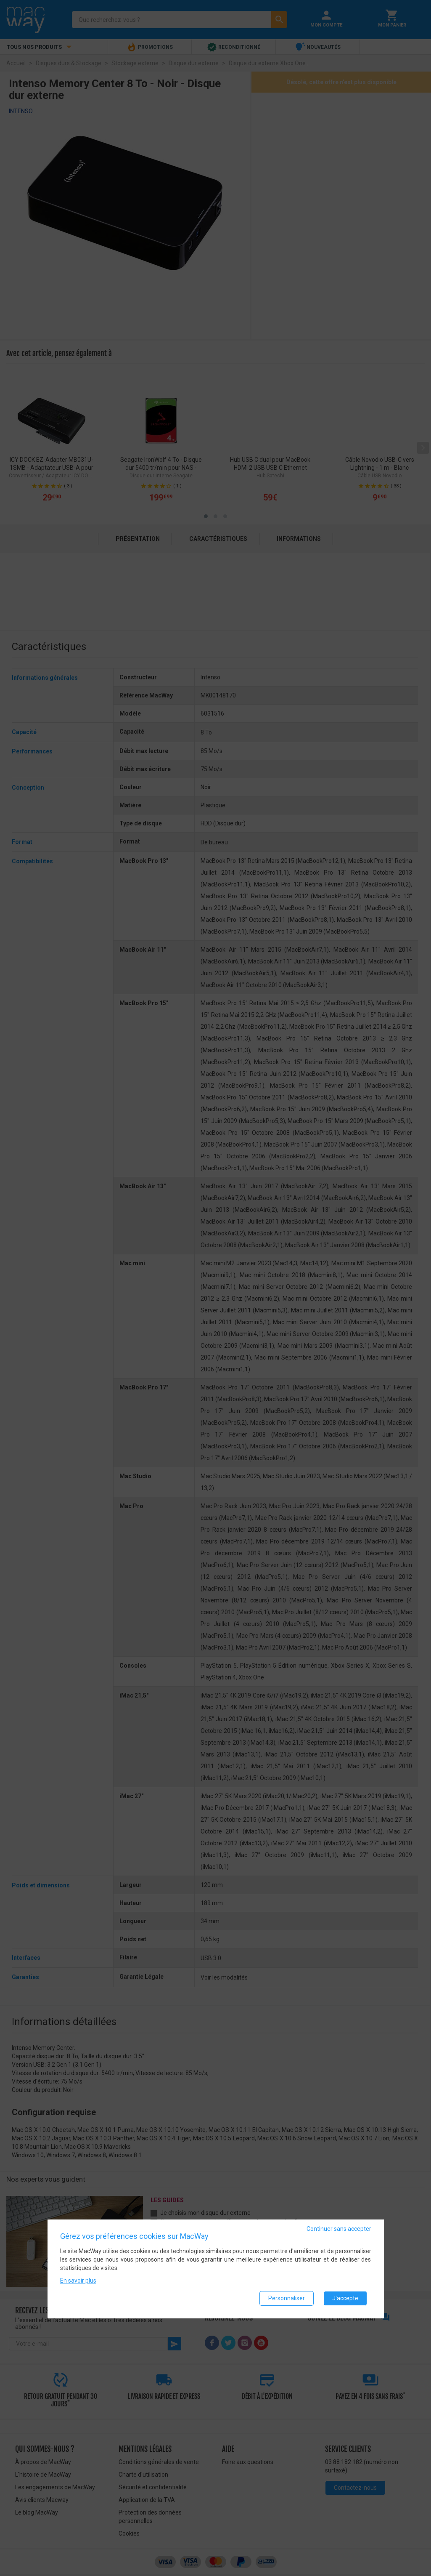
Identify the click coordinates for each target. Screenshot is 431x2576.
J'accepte (345, 2298)
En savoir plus (78, 2280)
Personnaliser (286, 2298)
